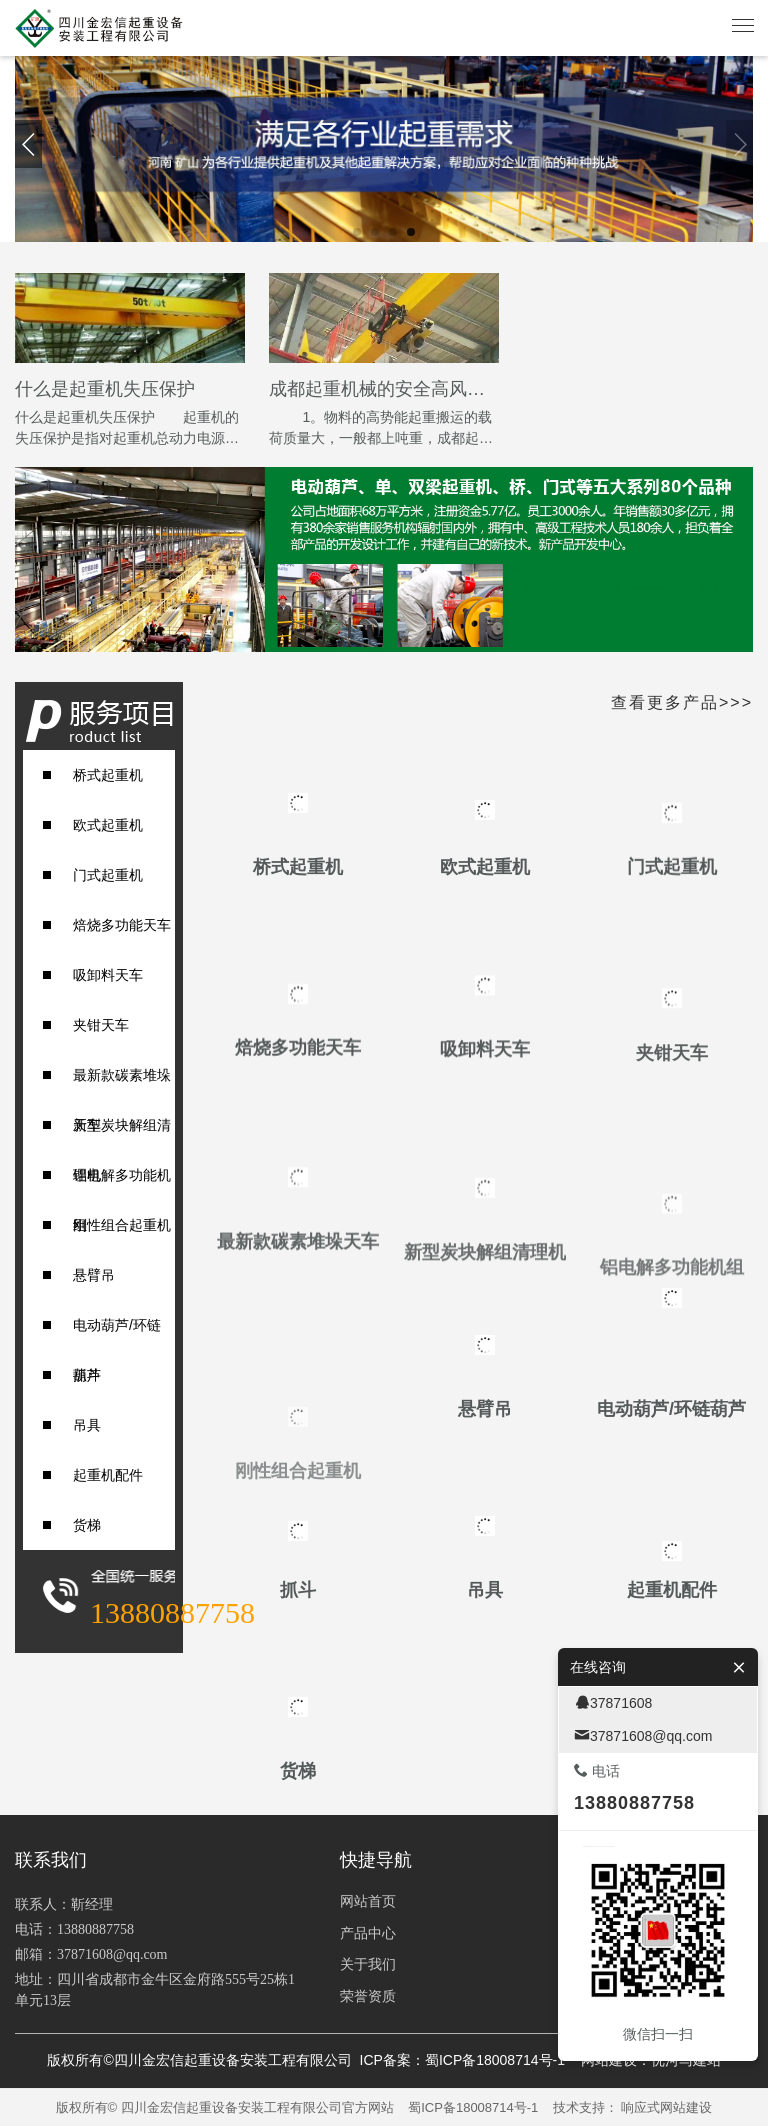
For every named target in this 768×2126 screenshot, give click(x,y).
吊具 (87, 1425)
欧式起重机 (108, 825)
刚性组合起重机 (122, 1225)
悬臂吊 (94, 1275)
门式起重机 (108, 875)
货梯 (87, 1525)
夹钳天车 (101, 1025)
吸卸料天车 (108, 975)
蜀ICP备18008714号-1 (473, 2107)
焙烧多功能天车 (122, 925)
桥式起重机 (108, 775)
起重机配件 (108, 1475)
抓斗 (87, 1375)
